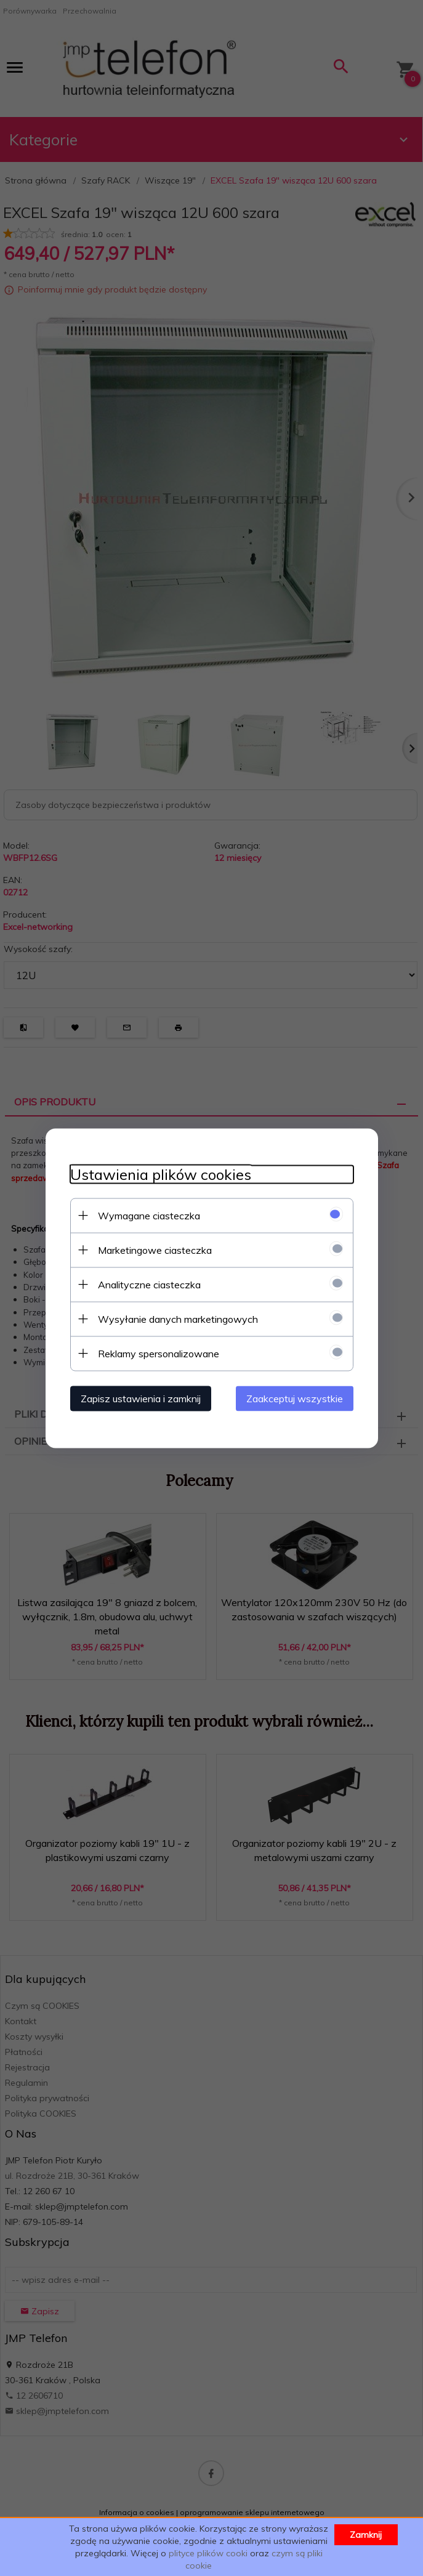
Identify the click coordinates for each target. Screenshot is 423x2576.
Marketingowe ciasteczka (155, 1249)
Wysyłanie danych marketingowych (178, 1318)
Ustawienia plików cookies (160, 1174)
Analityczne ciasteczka (149, 1284)
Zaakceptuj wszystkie (294, 1398)
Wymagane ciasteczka (149, 1215)
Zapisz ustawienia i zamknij (141, 1398)
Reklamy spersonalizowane (158, 1353)
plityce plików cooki (208, 2553)
